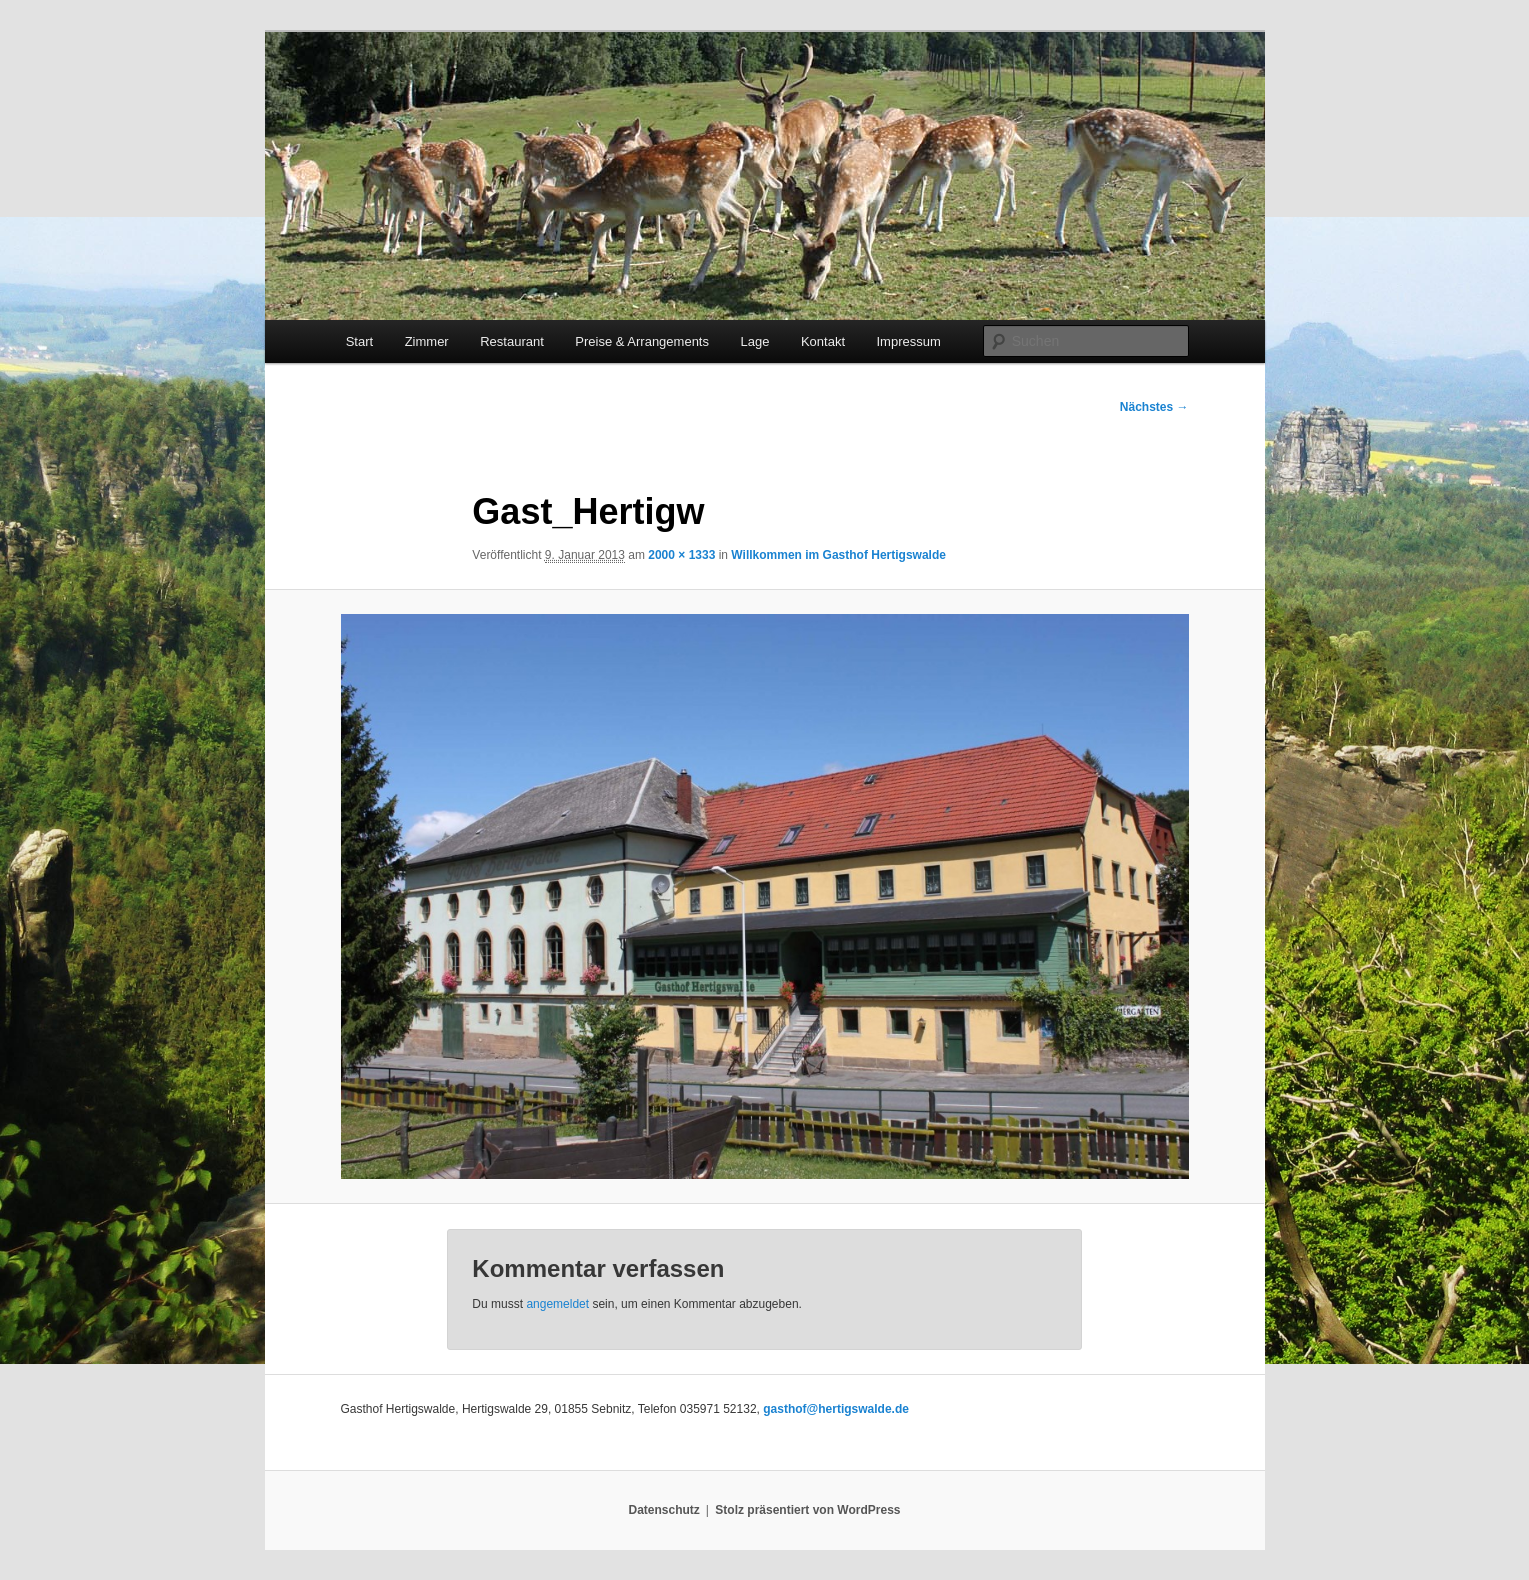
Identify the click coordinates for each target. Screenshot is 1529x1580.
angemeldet (557, 1304)
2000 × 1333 (681, 555)
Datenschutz (664, 1510)
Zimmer (427, 341)
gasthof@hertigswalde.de (836, 1409)
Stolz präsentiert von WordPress (807, 1510)
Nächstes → (1154, 407)
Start (359, 341)
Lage (754, 341)
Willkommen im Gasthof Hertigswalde (838, 555)
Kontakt (823, 341)
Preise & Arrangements (642, 341)
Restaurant (512, 341)
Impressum (909, 341)
